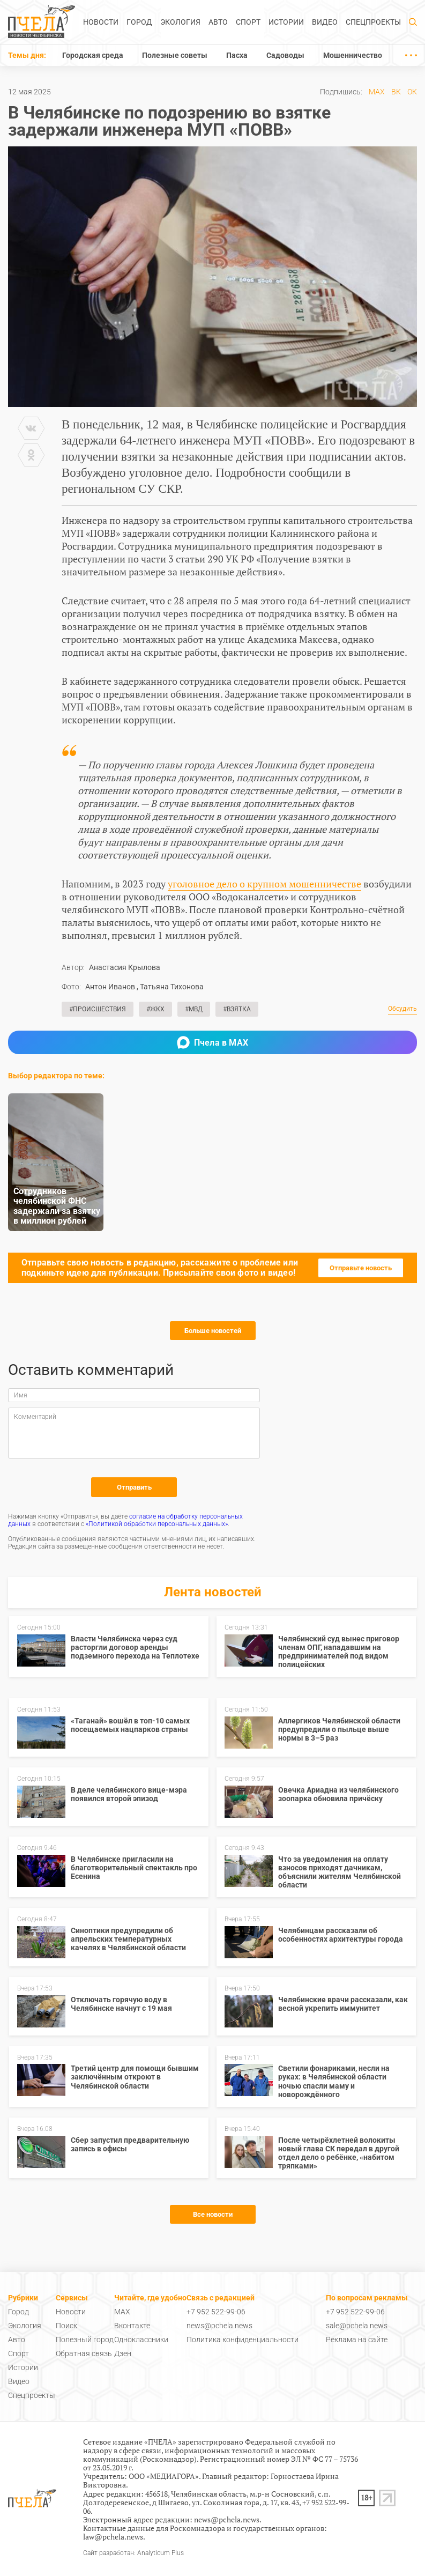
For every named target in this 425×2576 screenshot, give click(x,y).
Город (139, 22)
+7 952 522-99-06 (216, 2311)
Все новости (213, 2214)
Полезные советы (174, 55)
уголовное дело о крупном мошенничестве (264, 883)
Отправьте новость (361, 1268)
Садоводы (285, 55)
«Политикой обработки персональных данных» (157, 1524)
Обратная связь (84, 2353)
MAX (377, 91)
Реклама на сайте (356, 2339)
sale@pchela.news (356, 2325)
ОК (412, 91)
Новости (100, 22)
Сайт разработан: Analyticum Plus (133, 2553)
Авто (218, 22)
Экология (180, 22)
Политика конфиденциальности (243, 2339)
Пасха (237, 55)
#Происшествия (97, 1009)
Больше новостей (212, 1331)
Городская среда (92, 55)
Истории (286, 22)
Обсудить (402, 1008)
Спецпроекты (373, 22)
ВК (396, 91)
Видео (325, 22)
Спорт (248, 22)
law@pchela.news (113, 2536)
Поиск (66, 2325)
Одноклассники (141, 2339)
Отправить (134, 1487)
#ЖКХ (155, 1009)
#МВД (194, 1009)
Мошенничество (352, 55)
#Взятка (237, 1009)
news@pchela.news (219, 2325)
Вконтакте (132, 2325)
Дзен (122, 2353)
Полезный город (85, 2339)
